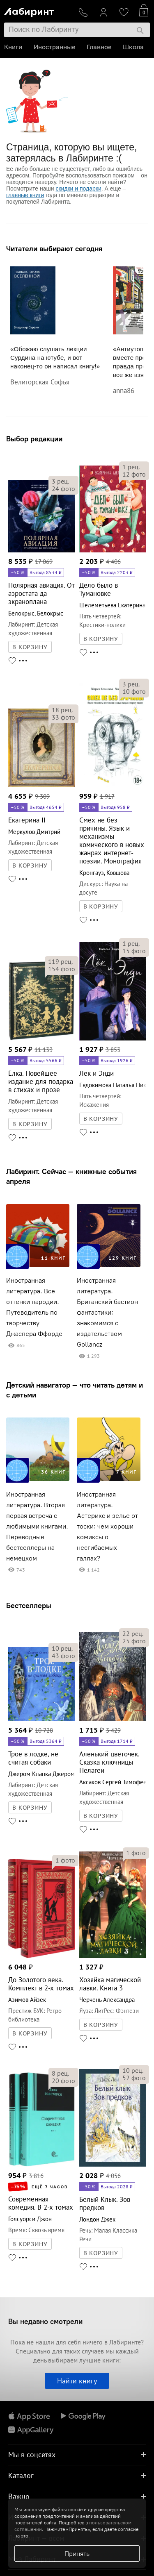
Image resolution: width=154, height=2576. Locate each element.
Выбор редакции (34, 438)
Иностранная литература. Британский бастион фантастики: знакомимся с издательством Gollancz (107, 1312)
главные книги (25, 195)
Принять (77, 2553)
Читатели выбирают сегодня (54, 248)
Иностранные (54, 47)
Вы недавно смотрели (45, 2321)
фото (63, 488)
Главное (99, 47)
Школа (133, 47)
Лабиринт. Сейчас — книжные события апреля (71, 1176)
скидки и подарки (78, 188)
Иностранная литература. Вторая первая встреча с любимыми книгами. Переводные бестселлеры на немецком (37, 1526)
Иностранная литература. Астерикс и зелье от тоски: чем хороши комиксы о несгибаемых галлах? (107, 1526)
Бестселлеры (28, 1605)
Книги (13, 47)
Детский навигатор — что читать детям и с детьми (74, 1389)
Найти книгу (77, 2380)
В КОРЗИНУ (30, 647)
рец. (60, 481)
